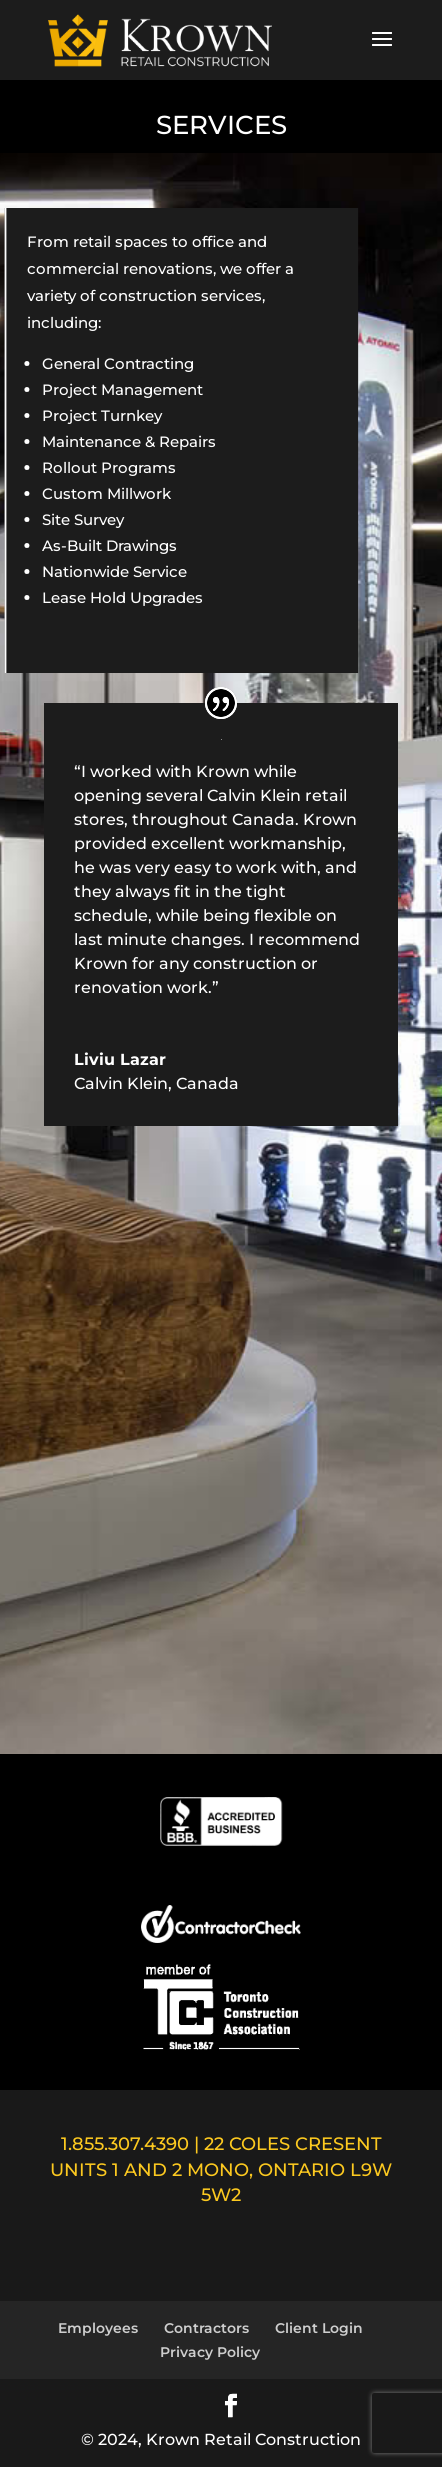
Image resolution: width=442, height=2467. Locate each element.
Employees (98, 2328)
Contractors (206, 2328)
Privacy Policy (210, 2352)
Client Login (319, 2328)
